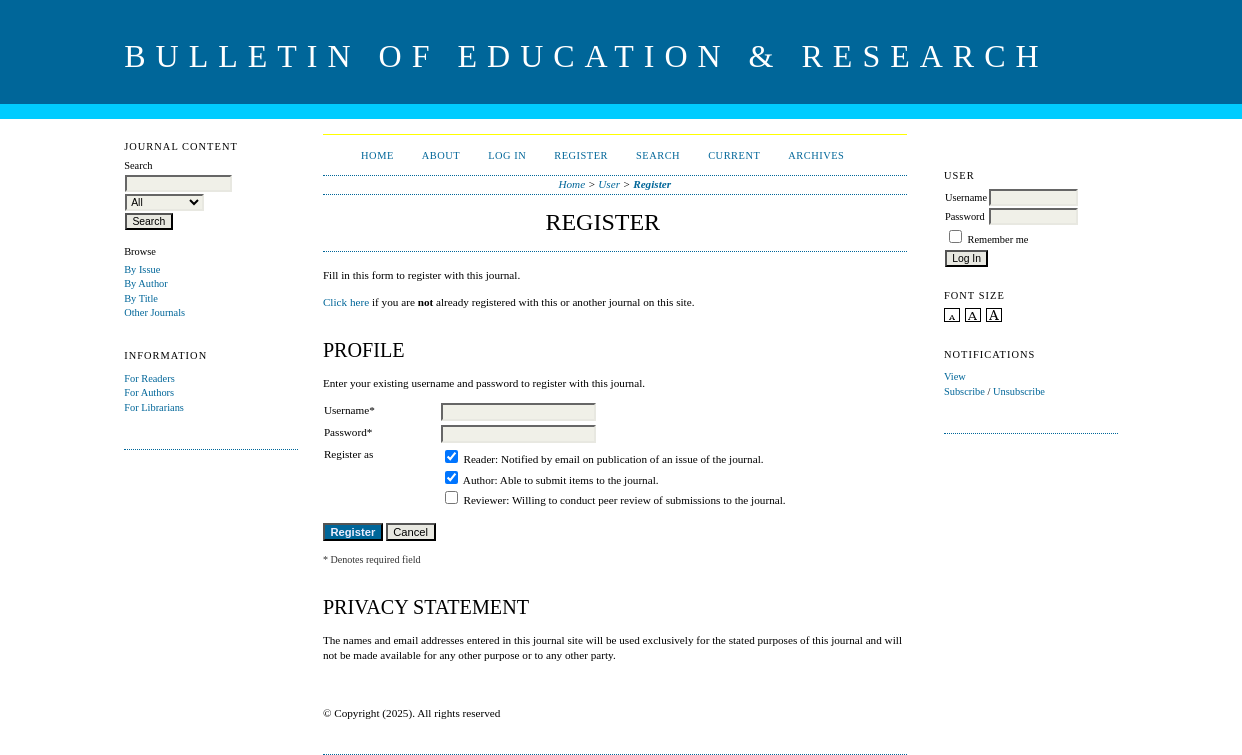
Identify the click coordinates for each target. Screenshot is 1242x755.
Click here (346, 302)
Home (377, 155)
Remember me (998, 239)
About (441, 155)
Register (581, 155)
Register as (348, 454)
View (955, 376)
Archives (816, 155)
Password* (348, 432)
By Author (146, 283)
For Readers (149, 378)
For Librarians (154, 407)
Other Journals (154, 312)
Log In (507, 155)
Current (734, 155)
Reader (479, 459)
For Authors (149, 392)
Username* (349, 410)
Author (479, 480)
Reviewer (484, 500)
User (609, 184)
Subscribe (964, 391)
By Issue (142, 269)
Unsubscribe (1019, 391)
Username (966, 197)
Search (658, 155)
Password (965, 216)
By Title (141, 298)
